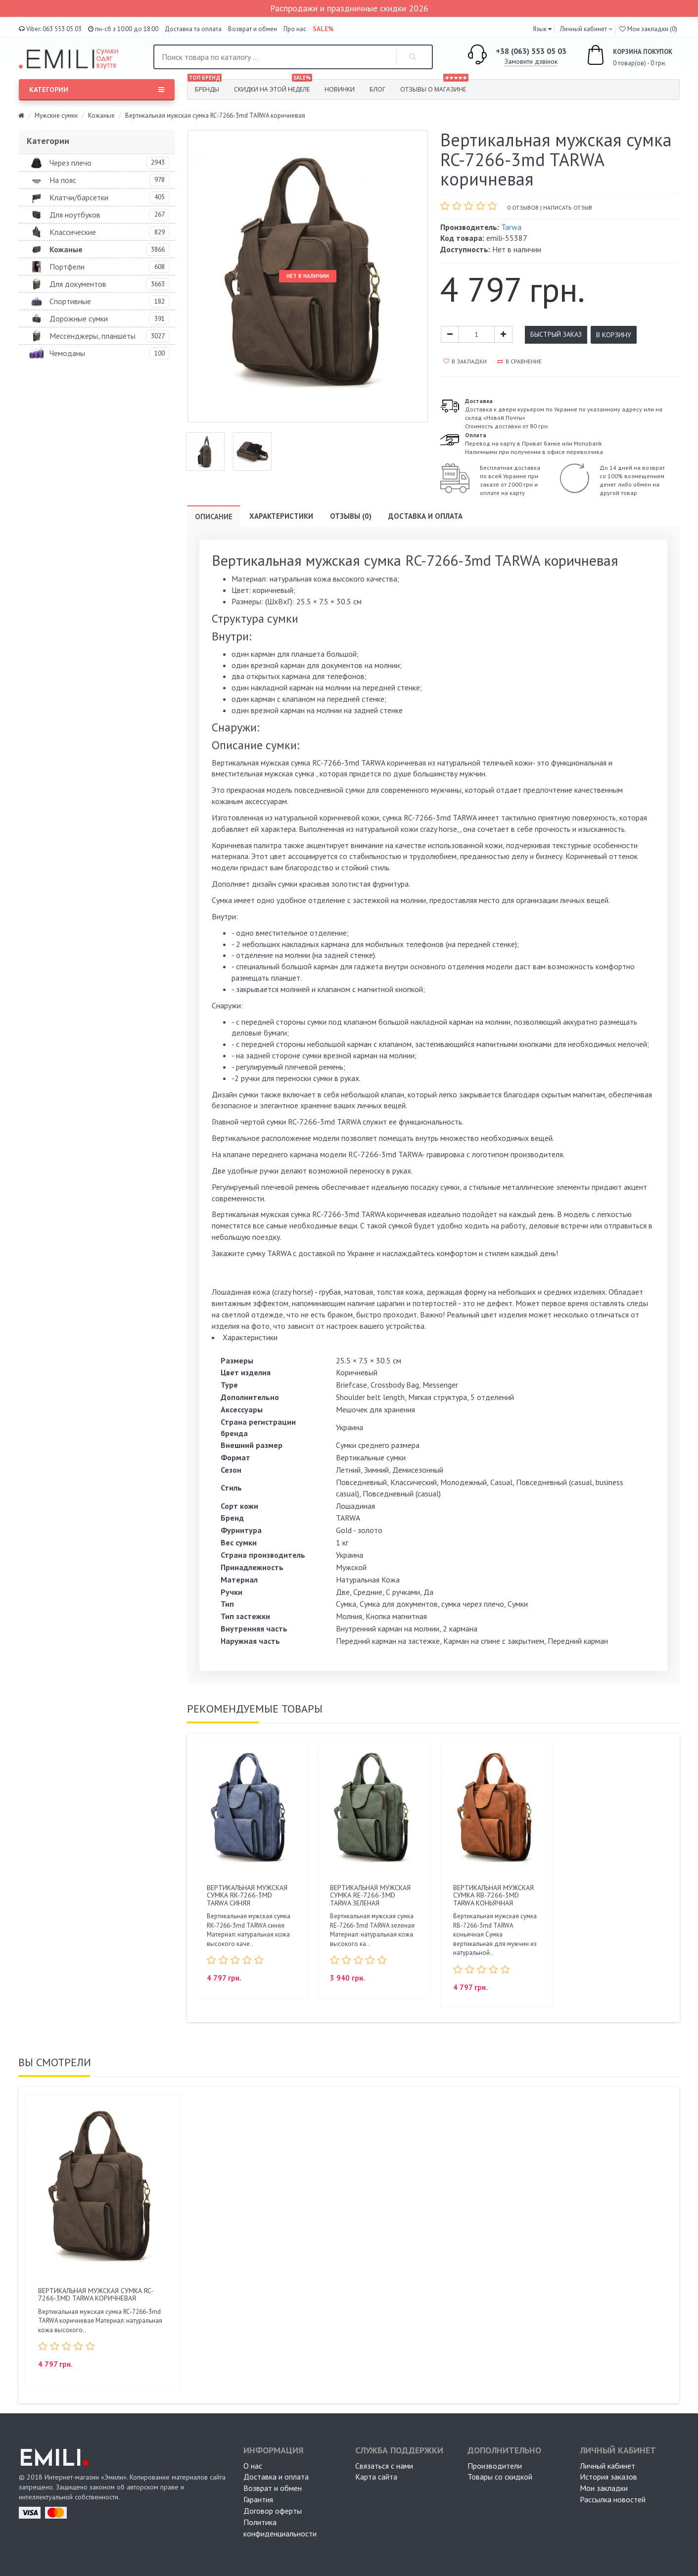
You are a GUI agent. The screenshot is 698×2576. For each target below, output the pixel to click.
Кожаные (101, 115)
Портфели (67, 266)
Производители (494, 2466)
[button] (542, 29)
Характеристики (281, 516)
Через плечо (70, 163)
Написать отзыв (567, 207)
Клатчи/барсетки (78, 197)
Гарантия (258, 2499)
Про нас (294, 29)
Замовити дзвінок (531, 61)
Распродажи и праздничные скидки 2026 (349, 8)
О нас (252, 2466)
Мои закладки (604, 2488)
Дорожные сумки (78, 318)
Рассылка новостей (613, 2499)
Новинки (340, 89)
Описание (214, 516)
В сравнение (519, 361)
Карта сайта (376, 2477)
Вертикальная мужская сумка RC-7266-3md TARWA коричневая (95, 2294)
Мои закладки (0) (648, 29)
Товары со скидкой (499, 2477)
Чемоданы (67, 353)
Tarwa (511, 227)
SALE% (323, 29)
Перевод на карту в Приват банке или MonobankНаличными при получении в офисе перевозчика (534, 443)
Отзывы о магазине (434, 86)
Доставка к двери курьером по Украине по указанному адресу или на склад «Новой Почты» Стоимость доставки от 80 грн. (563, 413)
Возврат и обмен (252, 29)
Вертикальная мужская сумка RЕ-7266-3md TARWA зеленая (370, 1895)
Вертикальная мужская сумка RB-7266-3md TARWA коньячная (493, 1895)
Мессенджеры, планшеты (92, 336)
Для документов (77, 284)
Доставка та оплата (193, 29)
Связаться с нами (384, 2466)
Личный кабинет (607, 2466)
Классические (72, 232)
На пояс (62, 180)
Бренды (204, 86)
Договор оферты (272, 2511)
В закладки (465, 361)
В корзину (613, 334)
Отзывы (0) (351, 516)
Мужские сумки (56, 115)
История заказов (608, 2477)
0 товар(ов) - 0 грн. (618, 56)
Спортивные (70, 301)
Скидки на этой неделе (273, 86)
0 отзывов (523, 207)
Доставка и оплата (425, 516)
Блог (377, 89)
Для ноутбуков (74, 215)
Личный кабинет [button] (582, 29)
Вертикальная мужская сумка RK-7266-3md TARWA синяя (247, 1895)
